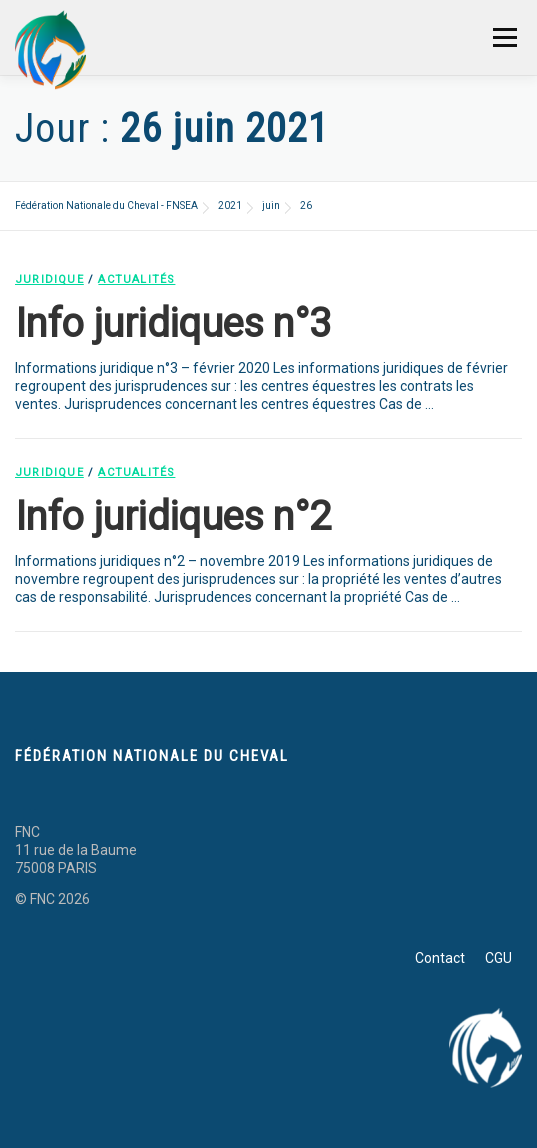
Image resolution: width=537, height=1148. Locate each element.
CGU (498, 958)
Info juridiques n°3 (173, 323)
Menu (504, 37)
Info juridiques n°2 (173, 516)
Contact (440, 958)
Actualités (136, 279)
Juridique (49, 279)
